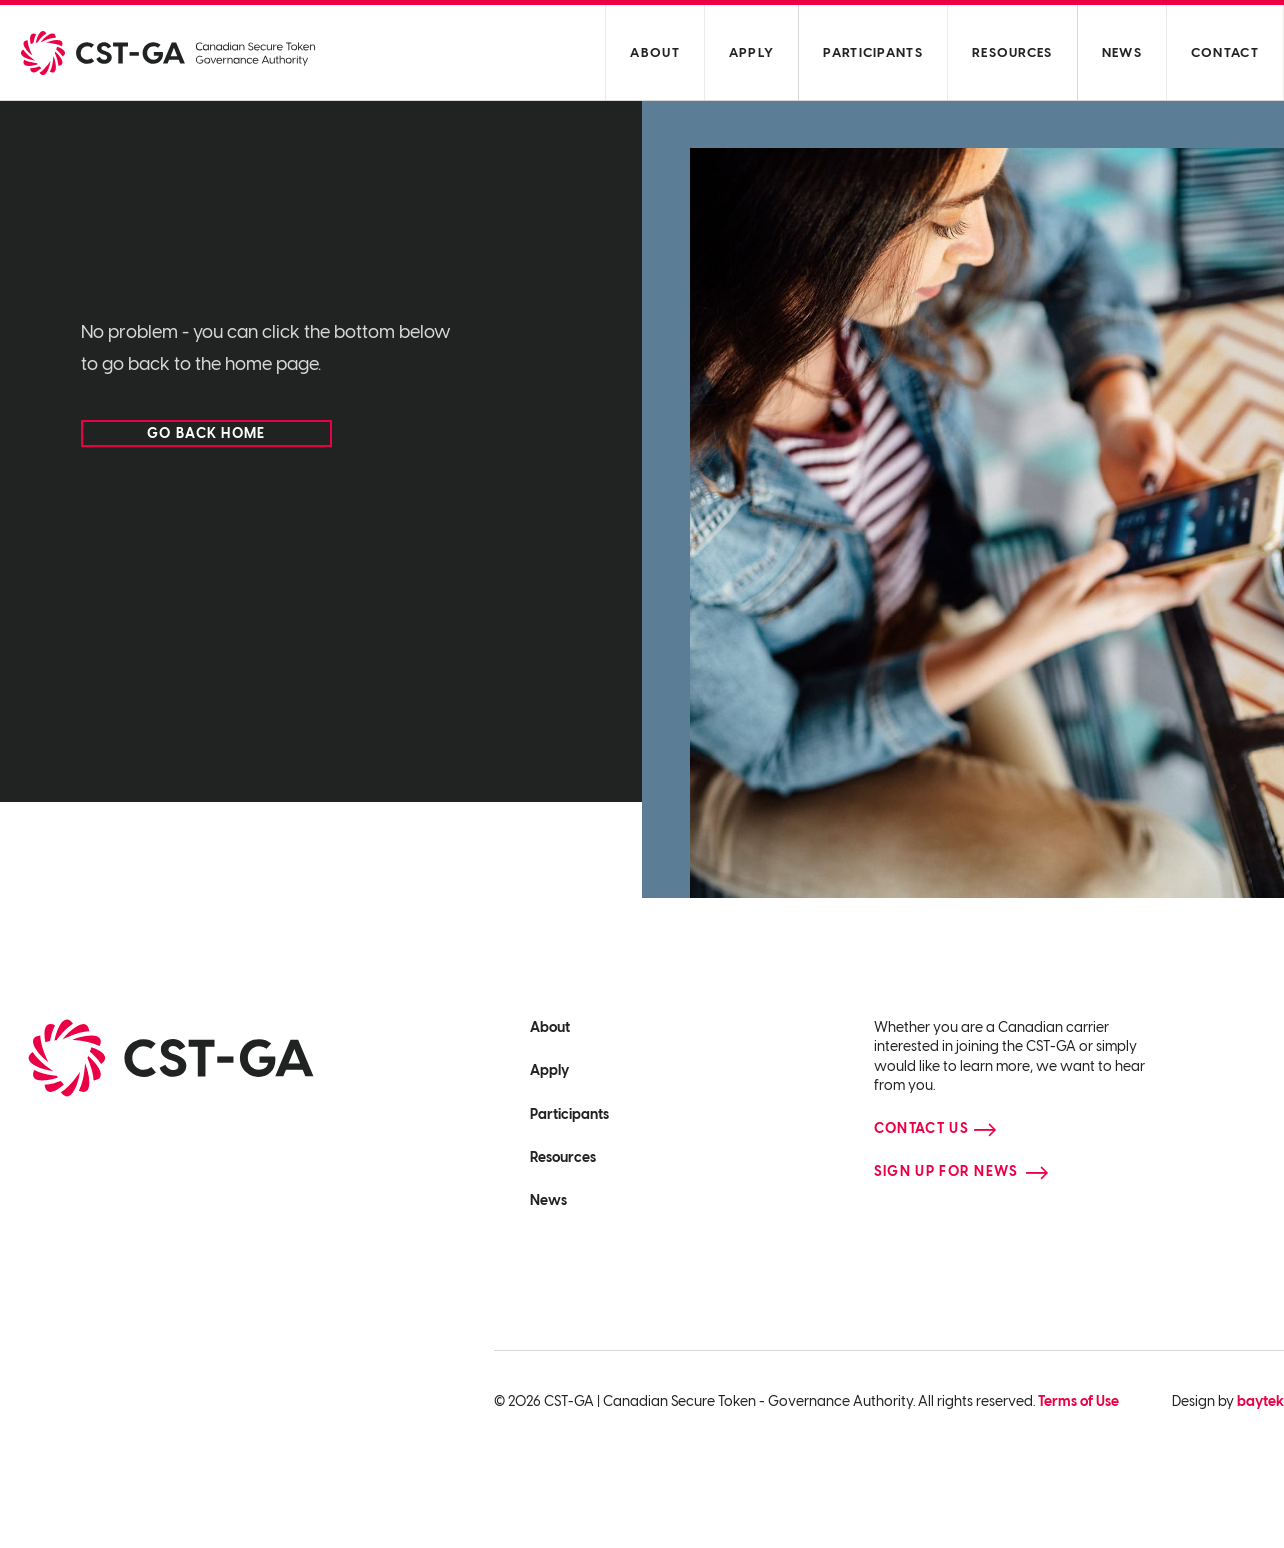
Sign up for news (946, 1171)
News (1122, 52)
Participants (873, 52)
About (655, 52)
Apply (752, 52)
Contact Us (921, 1128)
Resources (1012, 52)
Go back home (206, 433)
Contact (1225, 52)
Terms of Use (1078, 1401)
